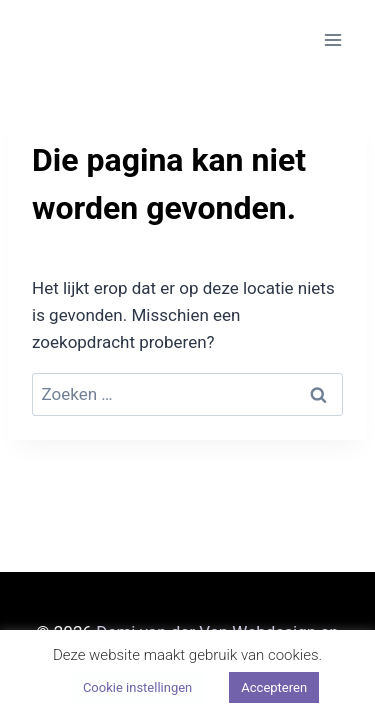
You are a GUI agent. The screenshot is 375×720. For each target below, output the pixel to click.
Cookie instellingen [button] (137, 687)
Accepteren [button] (274, 687)
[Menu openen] (332, 39)
